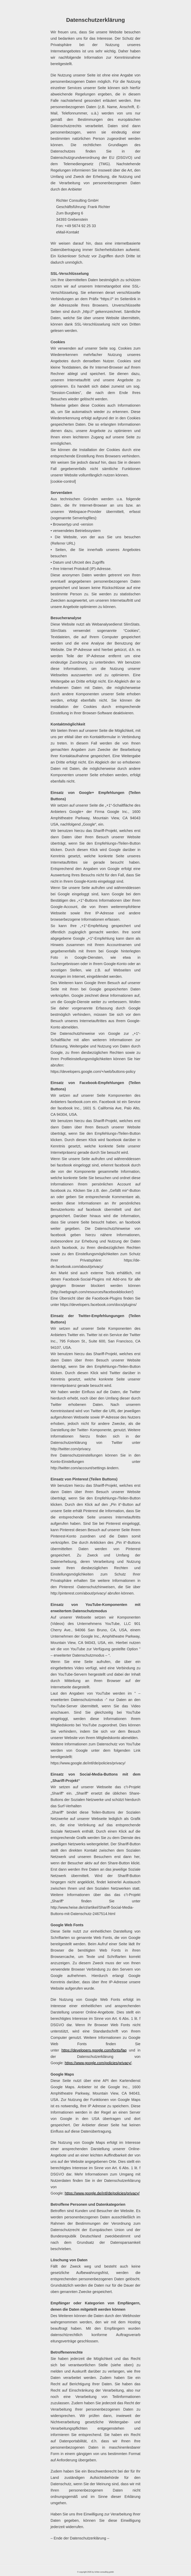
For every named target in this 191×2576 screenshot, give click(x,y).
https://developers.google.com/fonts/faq (93, 2050)
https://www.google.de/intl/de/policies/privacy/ (102, 2193)
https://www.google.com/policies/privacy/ (98, 2063)
